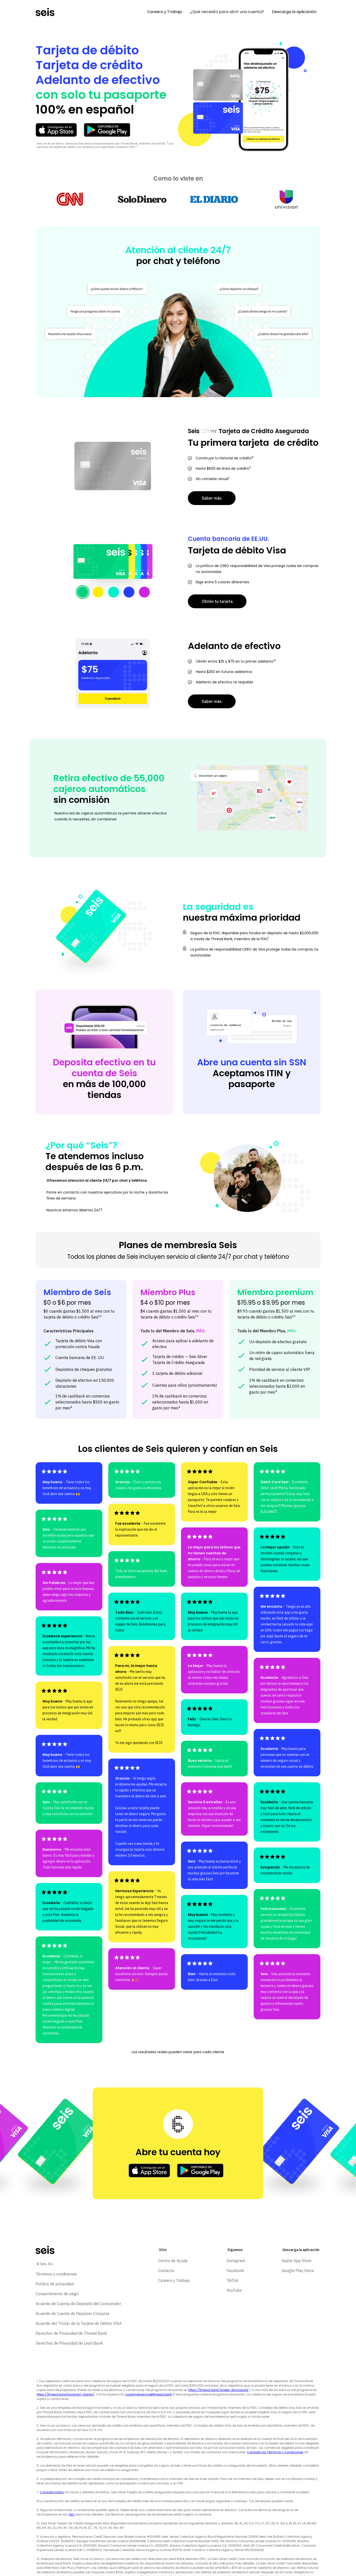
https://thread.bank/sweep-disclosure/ (218, 2390)
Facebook (235, 2270)
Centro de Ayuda (173, 2260)
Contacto (166, 2270)
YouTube (234, 2290)
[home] (45, 12)
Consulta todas (52, 2492)
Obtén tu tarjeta (217, 601)
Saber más (212, 498)
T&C (71, 2514)
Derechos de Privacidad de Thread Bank (71, 2333)
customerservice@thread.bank (148, 2394)
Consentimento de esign (57, 2293)
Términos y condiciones (56, 2274)
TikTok (232, 2280)
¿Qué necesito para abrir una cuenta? (227, 12)
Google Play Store (298, 2270)
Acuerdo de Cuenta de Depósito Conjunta (72, 2313)
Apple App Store (297, 2260)
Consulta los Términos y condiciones (275, 2452)
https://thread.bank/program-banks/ (65, 2394)
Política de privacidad (55, 2283)
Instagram (235, 2260)
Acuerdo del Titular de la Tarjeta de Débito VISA (79, 2323)
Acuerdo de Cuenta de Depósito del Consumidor (78, 2303)
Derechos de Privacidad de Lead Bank (69, 2343)
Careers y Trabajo (164, 12)
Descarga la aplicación (294, 12)
